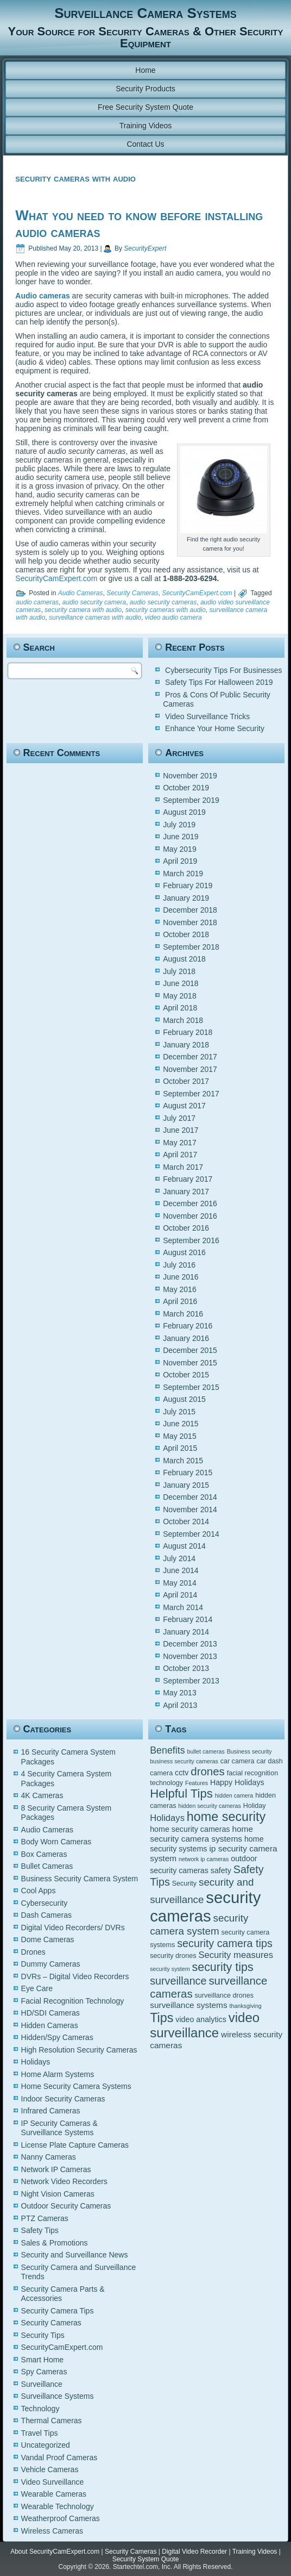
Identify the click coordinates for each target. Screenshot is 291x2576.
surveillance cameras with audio (95, 617)
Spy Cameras (44, 2371)
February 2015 (187, 1472)
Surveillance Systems (57, 2396)
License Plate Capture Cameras (75, 2145)
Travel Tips (39, 2433)
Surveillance (41, 2384)
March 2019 (183, 873)
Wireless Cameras (52, 2531)
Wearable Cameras (53, 2494)
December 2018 (190, 910)
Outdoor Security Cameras (66, 2205)
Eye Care (37, 1988)
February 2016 (187, 1325)
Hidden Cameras (49, 2025)
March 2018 (183, 1020)
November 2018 (190, 922)
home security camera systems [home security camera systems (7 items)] (201, 1833)
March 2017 (183, 1167)
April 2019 (180, 861)
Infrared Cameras (50, 2110)
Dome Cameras (47, 1939)
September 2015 (191, 1387)
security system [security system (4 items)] (169, 1969)
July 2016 (179, 1265)
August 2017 (184, 1105)
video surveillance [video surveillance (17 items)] (205, 2025)
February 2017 (187, 1179)
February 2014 (187, 1619)
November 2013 (190, 1656)
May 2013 (179, 1692)
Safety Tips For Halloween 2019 (219, 682)
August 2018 (184, 959)
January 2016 (186, 1338)
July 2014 (179, 1558)
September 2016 (191, 1240)
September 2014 (191, 1534)
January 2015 (186, 1485)
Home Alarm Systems (57, 2074)
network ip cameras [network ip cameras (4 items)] (204, 1859)
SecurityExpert (145, 248)
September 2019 (191, 800)
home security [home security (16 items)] (226, 1817)
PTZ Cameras (44, 2218)
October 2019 (186, 787)
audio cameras (37, 602)
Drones (33, 1952)
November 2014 (190, 1509)
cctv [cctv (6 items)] (181, 1772)
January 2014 (186, 1631)
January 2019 (186, 898)
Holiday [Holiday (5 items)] (254, 1806)
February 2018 (187, 1032)
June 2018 (180, 983)
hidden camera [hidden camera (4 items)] (234, 1795)
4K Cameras (42, 1795)
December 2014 (190, 1497)
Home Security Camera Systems (76, 2086)
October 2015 (186, 1374)
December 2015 (190, 1350)
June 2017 (180, 1130)
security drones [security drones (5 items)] (173, 1956)
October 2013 (186, 1668)
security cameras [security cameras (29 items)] (205, 1906)
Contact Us (145, 144)
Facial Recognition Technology (72, 2001)
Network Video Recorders (64, 2181)
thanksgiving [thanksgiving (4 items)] (246, 2006)
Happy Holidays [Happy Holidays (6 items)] (237, 1782)
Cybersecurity (44, 1903)
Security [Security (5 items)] (184, 1883)
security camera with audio (83, 610)
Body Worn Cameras (56, 1841)
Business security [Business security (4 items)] (249, 1751)
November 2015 (190, 1362)
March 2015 (183, 1460)
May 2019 (179, 849)
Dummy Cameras (50, 1964)
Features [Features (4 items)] (196, 1783)
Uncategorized (45, 2445)
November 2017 (190, 1069)
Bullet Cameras (47, 1866)
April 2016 (180, 1301)
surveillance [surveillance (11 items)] (178, 1981)
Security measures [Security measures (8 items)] (235, 1955)
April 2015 (180, 1448)
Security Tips (43, 2335)
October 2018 (186, 934)
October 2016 (186, 1228)
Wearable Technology (57, 2506)
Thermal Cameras (51, 2420)
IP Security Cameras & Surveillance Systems (59, 2128)
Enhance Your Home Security (214, 728)
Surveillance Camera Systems (145, 13)
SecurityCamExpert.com (56, 578)
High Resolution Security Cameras (79, 2049)
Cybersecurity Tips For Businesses (223, 670)
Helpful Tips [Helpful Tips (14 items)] (181, 1793)
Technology (40, 2408)
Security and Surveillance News (74, 2254)
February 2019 (187, 885)
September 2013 (191, 1680)
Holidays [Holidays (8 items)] (167, 1818)
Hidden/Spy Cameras (57, 2037)
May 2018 (179, 995)
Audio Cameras (80, 593)
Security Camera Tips (57, 2310)
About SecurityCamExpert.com (54, 2551)
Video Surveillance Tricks (207, 716)
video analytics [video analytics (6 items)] (200, 2019)
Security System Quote (145, 2559)
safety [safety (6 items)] (221, 1870)
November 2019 (190, 775)
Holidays (35, 2061)
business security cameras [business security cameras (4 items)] (184, 1761)
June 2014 (180, 1570)
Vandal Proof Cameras (59, 2457)
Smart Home (42, 2359)
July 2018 (179, 971)
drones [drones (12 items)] (208, 1771)
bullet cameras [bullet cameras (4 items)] (206, 1751)
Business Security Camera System (79, 1878)
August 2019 (184, 812)
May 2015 (179, 1436)
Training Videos (145, 125)
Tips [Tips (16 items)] (161, 2018)
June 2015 (180, 1423)
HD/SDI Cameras (50, 2013)
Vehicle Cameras (50, 2469)
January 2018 (186, 1044)
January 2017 (186, 1191)
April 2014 (180, 1594)
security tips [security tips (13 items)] (223, 1967)
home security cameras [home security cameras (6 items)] (190, 1829)
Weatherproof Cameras (60, 2518)
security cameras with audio (165, 610)
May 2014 (179, 1583)
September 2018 (191, 947)
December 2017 (190, 1056)
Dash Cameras (46, 1915)
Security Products (145, 88)
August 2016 (184, 1252)
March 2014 (183, 1607)
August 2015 (184, 1399)
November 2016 (190, 1216)
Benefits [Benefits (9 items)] (167, 1750)
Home (145, 70)
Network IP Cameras (56, 2169)
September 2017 (191, 1093)
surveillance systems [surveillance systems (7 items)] (188, 2005)
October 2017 (186, 1081)
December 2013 (190, 1643)
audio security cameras (163, 602)
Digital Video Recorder (194, 2551)
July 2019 (179, 824)
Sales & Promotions (54, 2242)
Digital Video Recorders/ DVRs (73, 1927)
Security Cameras (132, 593)
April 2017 (180, 1154)
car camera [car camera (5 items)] (237, 1761)
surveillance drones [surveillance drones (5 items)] (224, 1995)
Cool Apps (38, 1890)
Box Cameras (44, 1854)
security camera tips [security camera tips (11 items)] (225, 1943)
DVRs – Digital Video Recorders (75, 1976)
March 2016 (183, 1313)
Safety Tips (40, 2230)
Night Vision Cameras (57, 2194)
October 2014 (186, 1521)
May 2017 (179, 1142)
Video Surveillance (52, 2482)
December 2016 (190, 1203)
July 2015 (179, 1411)
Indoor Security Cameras (63, 2098)
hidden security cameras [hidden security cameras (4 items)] (209, 1805)
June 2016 (180, 1277)
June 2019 (180, 836)
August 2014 (184, 1546)
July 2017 (179, 1118)
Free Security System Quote (145, 107)
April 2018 (180, 1007)
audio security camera (94, 602)
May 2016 (179, 1289)
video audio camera (173, 617)
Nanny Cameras (48, 2157)
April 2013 (180, 1705)
